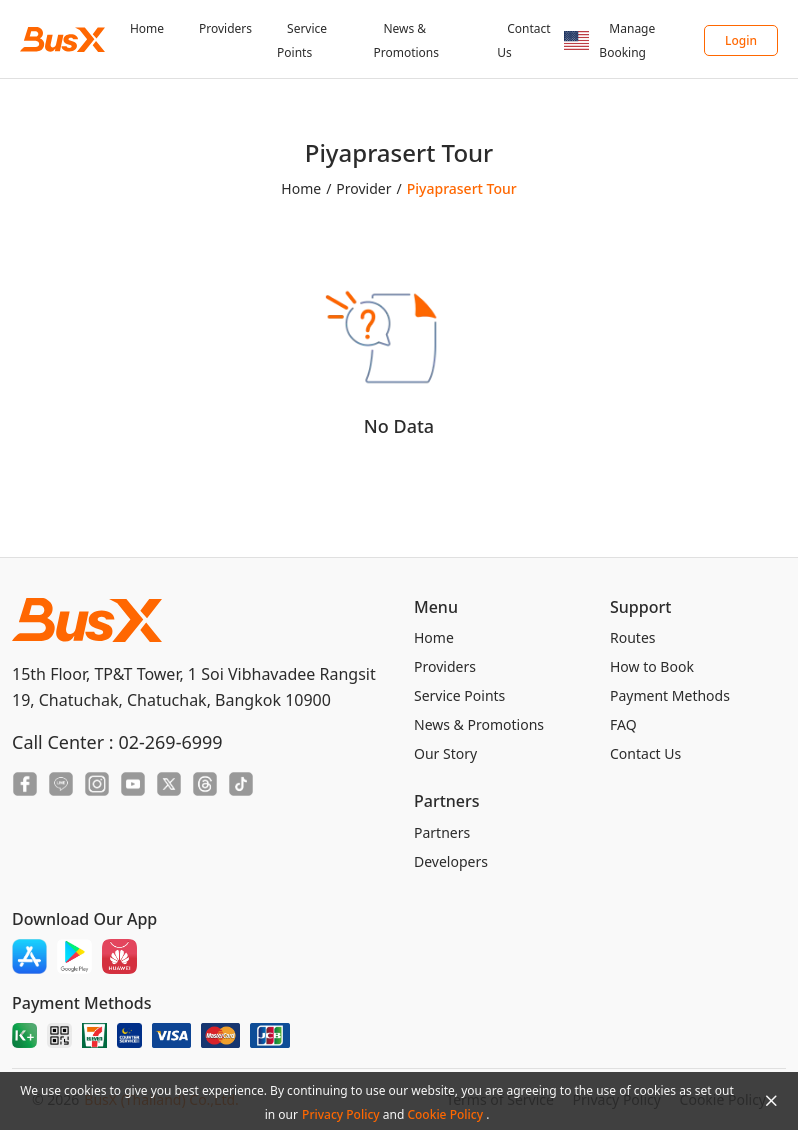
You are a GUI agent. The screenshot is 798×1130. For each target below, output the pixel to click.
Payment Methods (670, 695)
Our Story (445, 753)
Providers (225, 28)
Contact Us (645, 753)
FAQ (623, 724)
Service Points (459, 695)
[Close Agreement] (771, 1101)
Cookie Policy (446, 1114)
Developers (451, 861)
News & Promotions (479, 724)
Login (741, 40)
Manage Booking (627, 40)
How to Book (652, 666)
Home (147, 28)
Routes (633, 637)
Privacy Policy (342, 1114)
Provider (363, 188)
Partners (442, 832)
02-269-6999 (170, 742)
